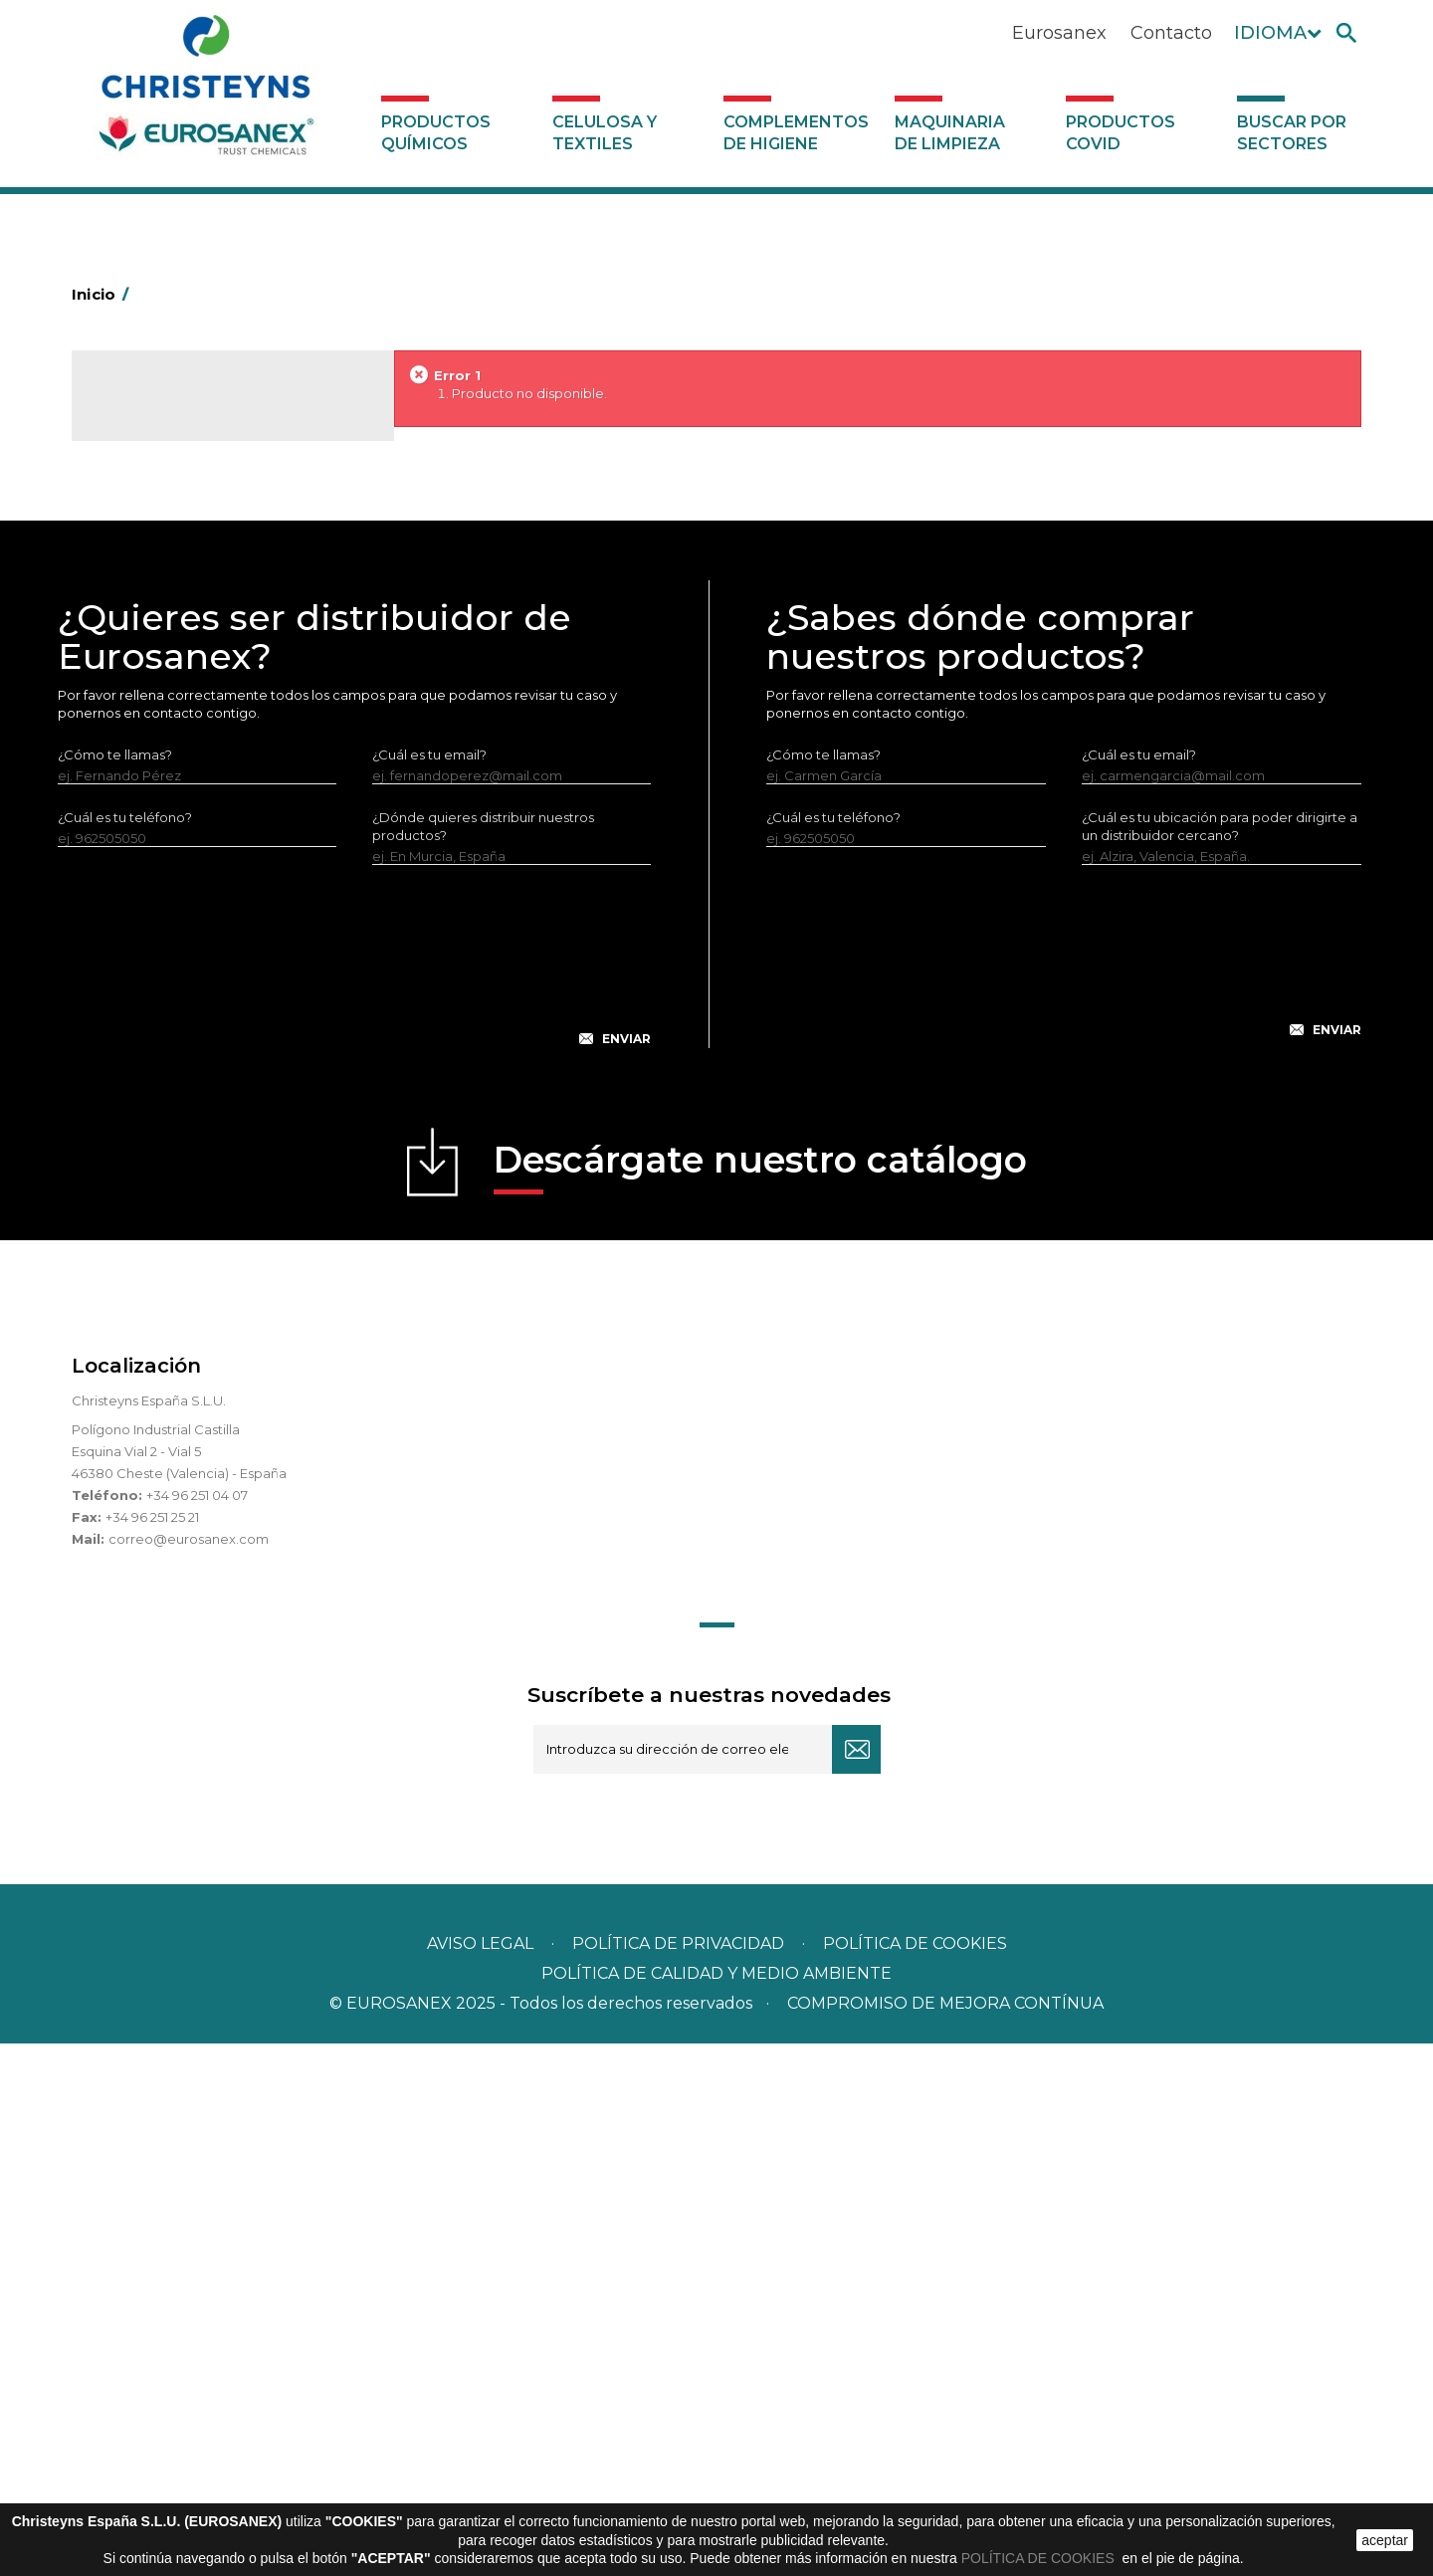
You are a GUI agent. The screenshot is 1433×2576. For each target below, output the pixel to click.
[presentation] (354, 1504)
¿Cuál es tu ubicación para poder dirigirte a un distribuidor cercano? (1219, 1359)
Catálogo (165, 408)
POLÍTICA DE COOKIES (1040, 2558)
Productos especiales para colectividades (205, 702)
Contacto (1171, 33)
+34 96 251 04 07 (197, 2028)
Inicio (103, 294)
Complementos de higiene (796, 132)
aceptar (1384, 2540)
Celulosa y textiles (604, 132)
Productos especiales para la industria (231, 839)
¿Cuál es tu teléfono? (125, 1350)
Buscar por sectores (1291, 132)
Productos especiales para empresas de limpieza (226, 762)
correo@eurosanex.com (188, 2071)
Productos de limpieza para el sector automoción (225, 580)
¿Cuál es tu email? (429, 1287)
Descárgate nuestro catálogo (760, 1698)
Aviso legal (480, 2476)
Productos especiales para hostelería (229, 808)
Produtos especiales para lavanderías (230, 870)
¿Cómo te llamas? (115, 1287)
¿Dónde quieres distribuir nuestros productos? (483, 1359)
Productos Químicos (436, 132)
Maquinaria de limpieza (950, 132)
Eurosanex (1059, 33)
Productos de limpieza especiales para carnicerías (232, 641)
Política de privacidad (678, 2476)
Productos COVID (1120, 132)
